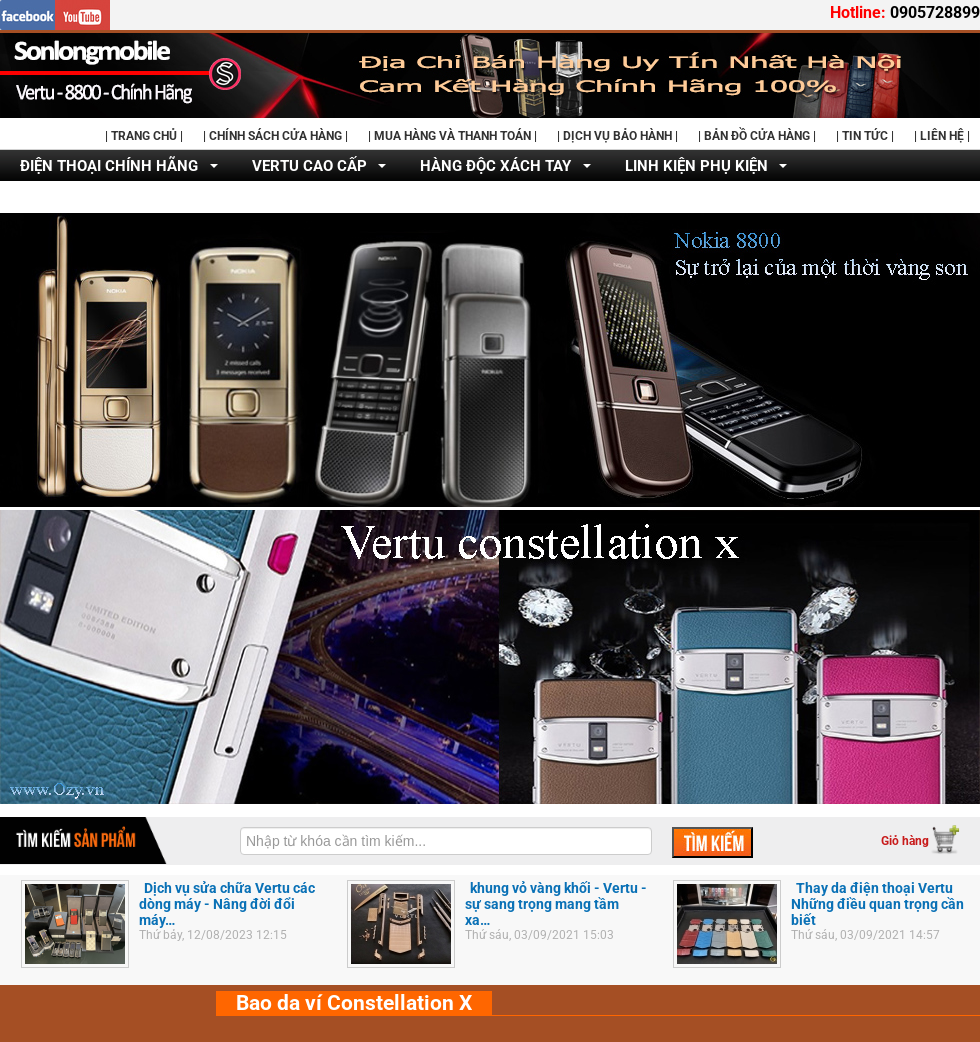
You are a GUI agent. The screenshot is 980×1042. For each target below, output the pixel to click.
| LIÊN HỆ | (942, 136)
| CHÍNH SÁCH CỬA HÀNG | (275, 136)
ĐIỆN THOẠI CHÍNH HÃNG (109, 166)
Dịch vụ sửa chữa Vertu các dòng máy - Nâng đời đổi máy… (227, 904)
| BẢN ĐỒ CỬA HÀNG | (757, 136)
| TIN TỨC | (865, 136)
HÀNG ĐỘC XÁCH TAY (495, 166)
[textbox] (446, 841)
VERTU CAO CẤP (309, 166)
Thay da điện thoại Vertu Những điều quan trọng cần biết (877, 904)
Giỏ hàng (905, 841)
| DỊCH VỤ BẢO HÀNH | (617, 136)
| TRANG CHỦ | (144, 136)
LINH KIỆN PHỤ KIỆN (696, 166)
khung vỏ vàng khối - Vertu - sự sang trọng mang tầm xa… (556, 904)
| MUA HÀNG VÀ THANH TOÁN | (452, 136)
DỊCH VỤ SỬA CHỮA (89, 198)
